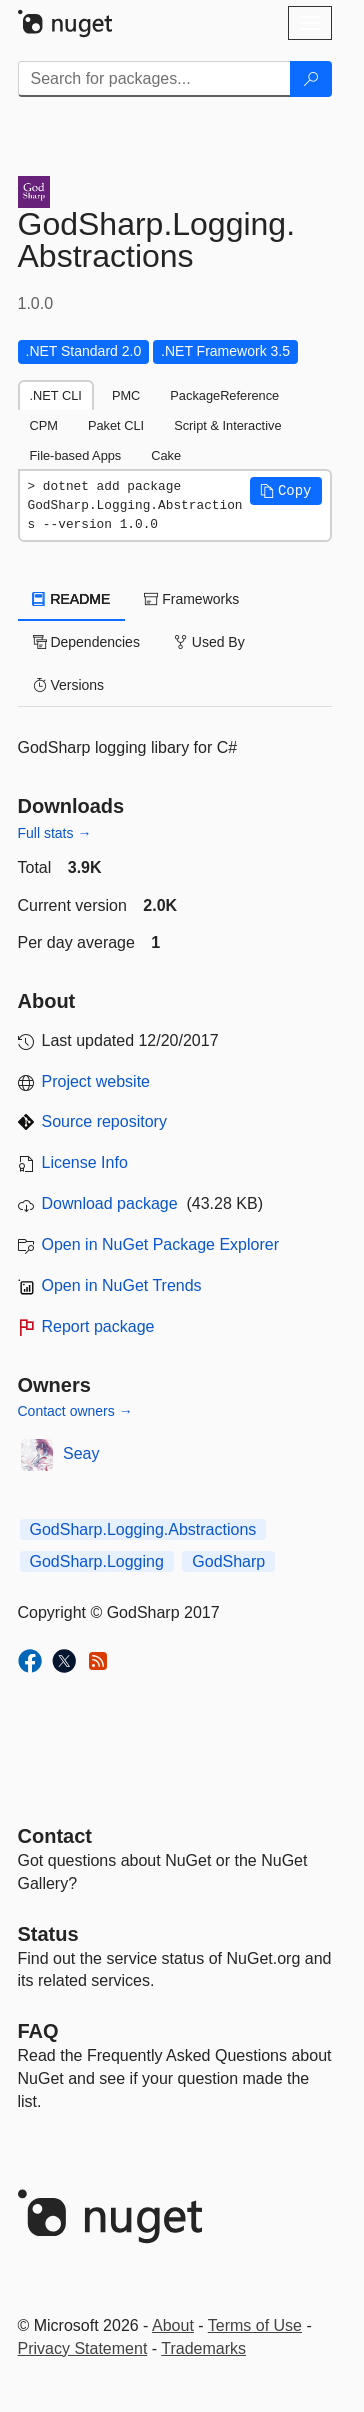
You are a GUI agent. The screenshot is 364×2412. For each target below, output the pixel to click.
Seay (81, 1453)
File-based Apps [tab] (76, 455)
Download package (110, 1203)
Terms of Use (255, 2325)
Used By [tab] (209, 642)
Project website (96, 1081)
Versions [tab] (69, 685)
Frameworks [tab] (191, 599)
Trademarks (203, 2348)
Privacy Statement (83, 2348)
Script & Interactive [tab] (227, 425)
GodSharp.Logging (97, 1561)
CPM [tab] (44, 425)
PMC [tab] (126, 395)
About (173, 2325)
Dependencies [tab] (86, 642)
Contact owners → (75, 1411)
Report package (98, 1326)
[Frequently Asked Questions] (38, 2031)
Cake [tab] (166, 455)
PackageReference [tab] (224, 395)
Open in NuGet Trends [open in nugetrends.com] (122, 1285)
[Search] (311, 79)
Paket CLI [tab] (116, 425)
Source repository (104, 1121)
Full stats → (55, 833)
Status (48, 1934)
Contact (55, 1836)
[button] (286, 491)
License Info (85, 1162)
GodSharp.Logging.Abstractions (143, 1529)
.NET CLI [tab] (56, 395)
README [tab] (72, 599)
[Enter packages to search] (154, 79)
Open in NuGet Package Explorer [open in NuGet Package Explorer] (160, 1244)
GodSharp (228, 1561)
